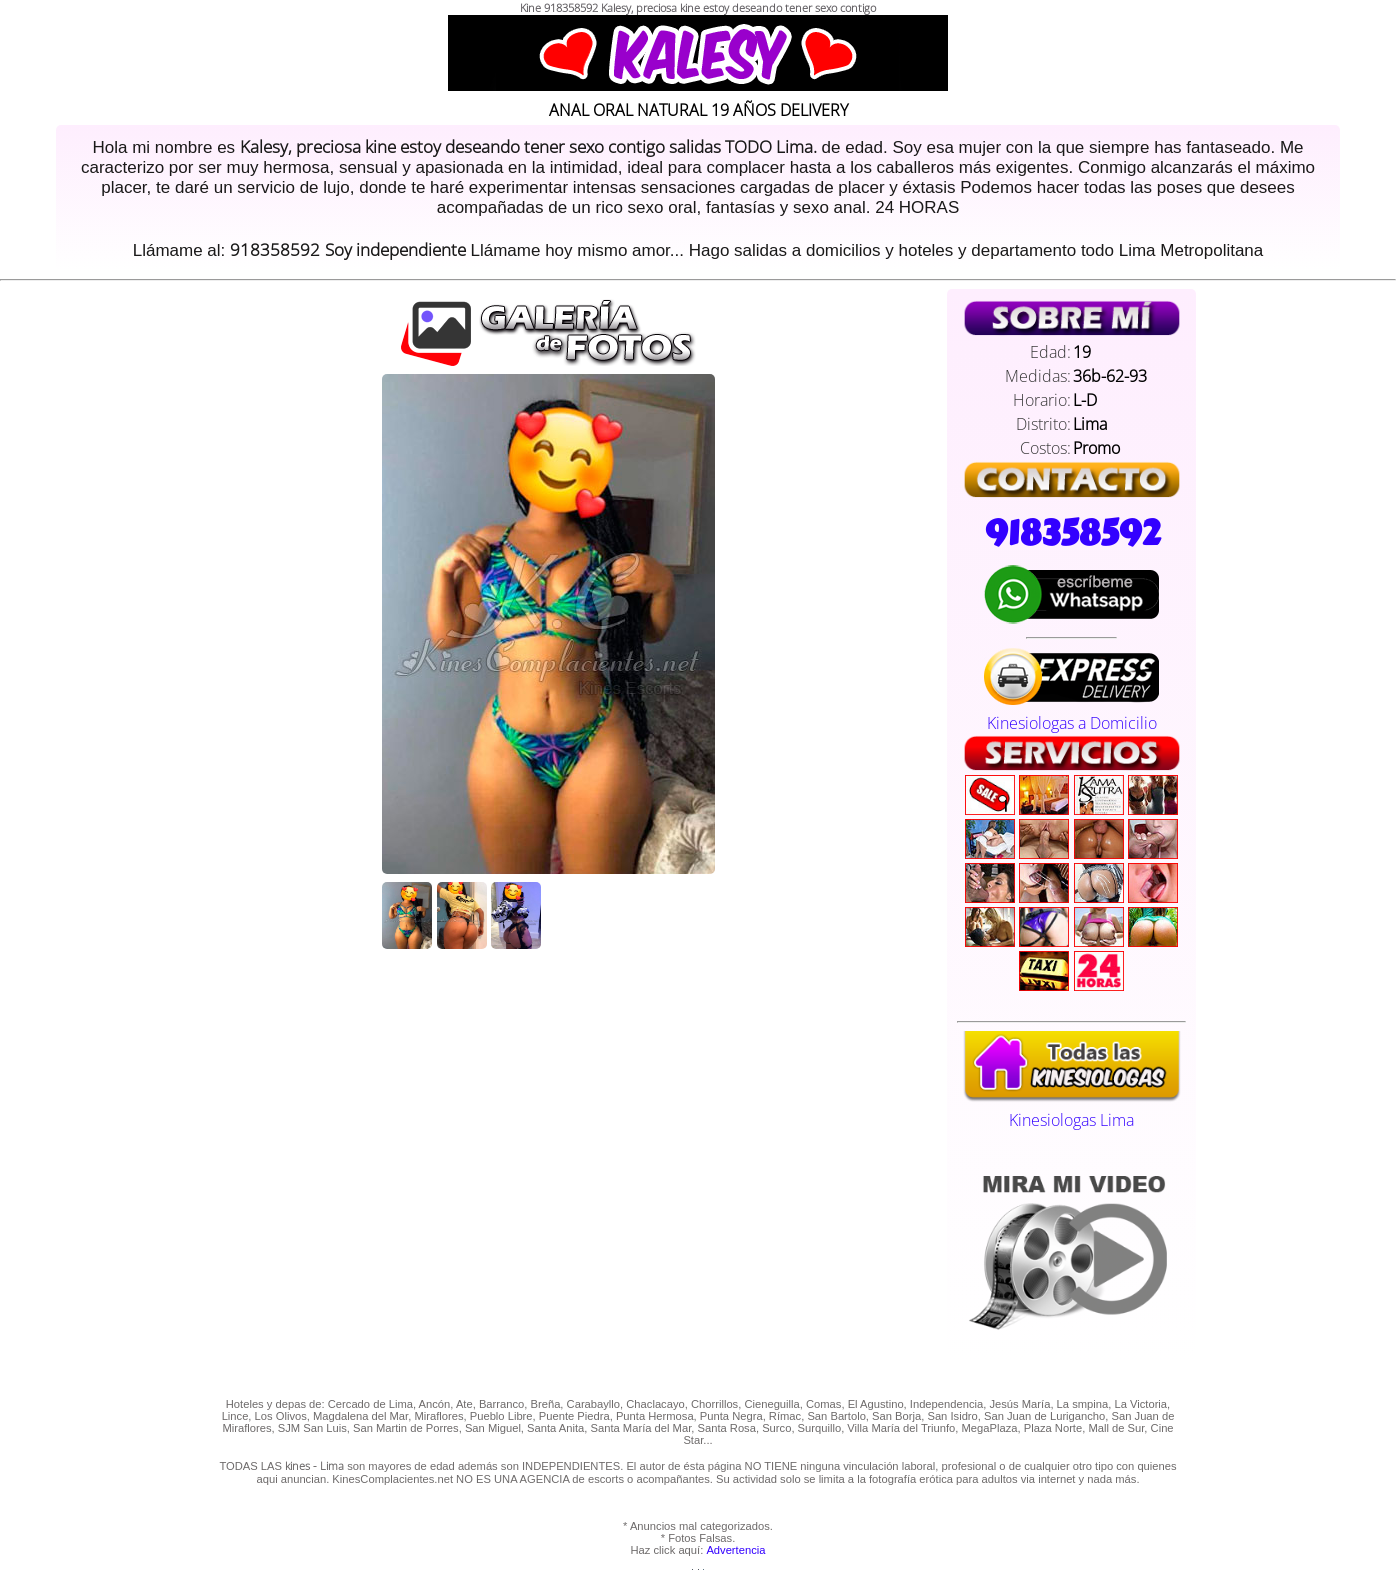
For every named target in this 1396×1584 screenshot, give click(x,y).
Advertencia (735, 1550)
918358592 (1072, 533)
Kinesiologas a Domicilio (1071, 712)
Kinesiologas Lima (1071, 1109)
